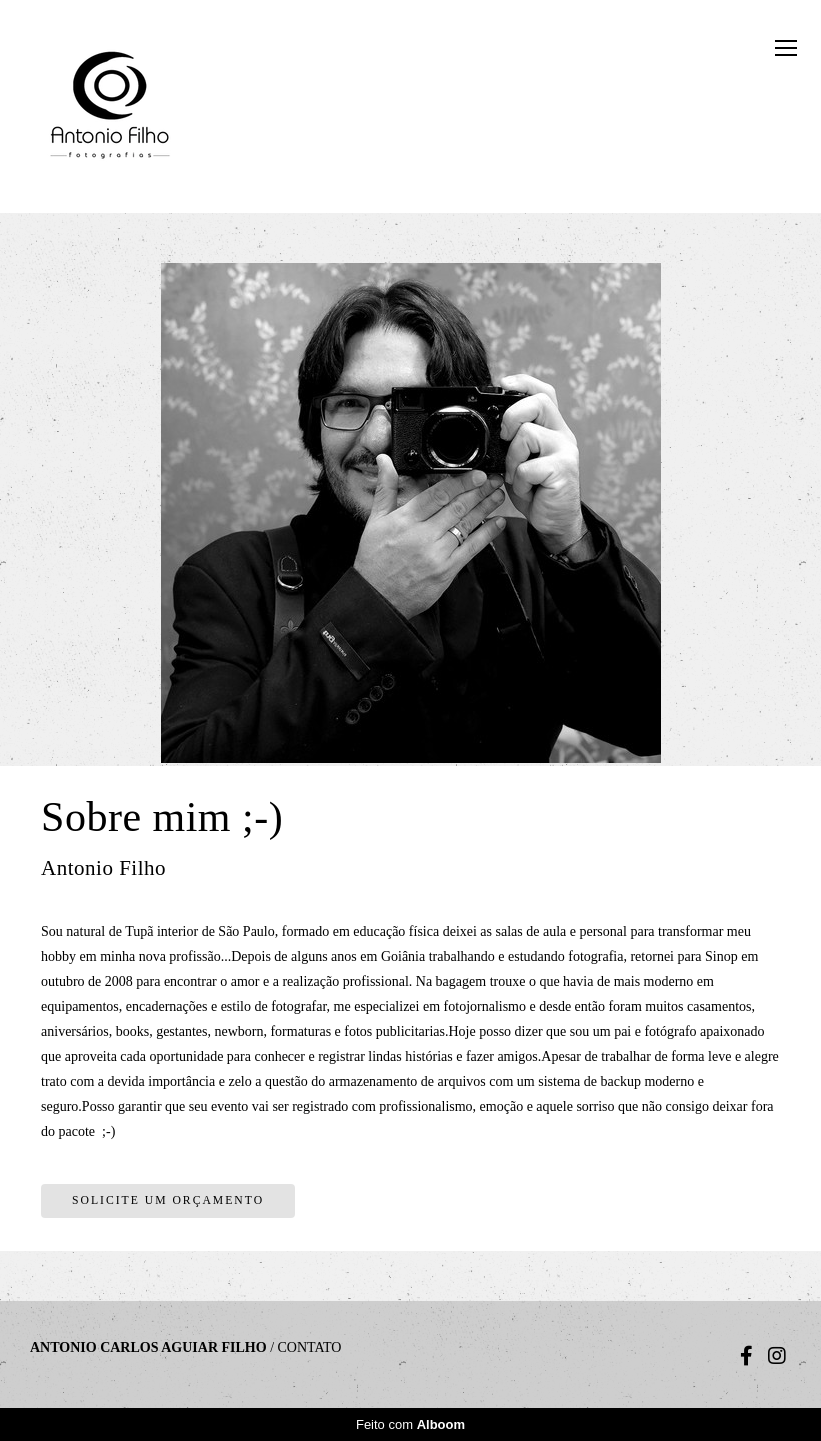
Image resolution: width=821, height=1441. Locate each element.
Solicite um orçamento (168, 1200)
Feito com (410, 1424)
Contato (310, 1348)
